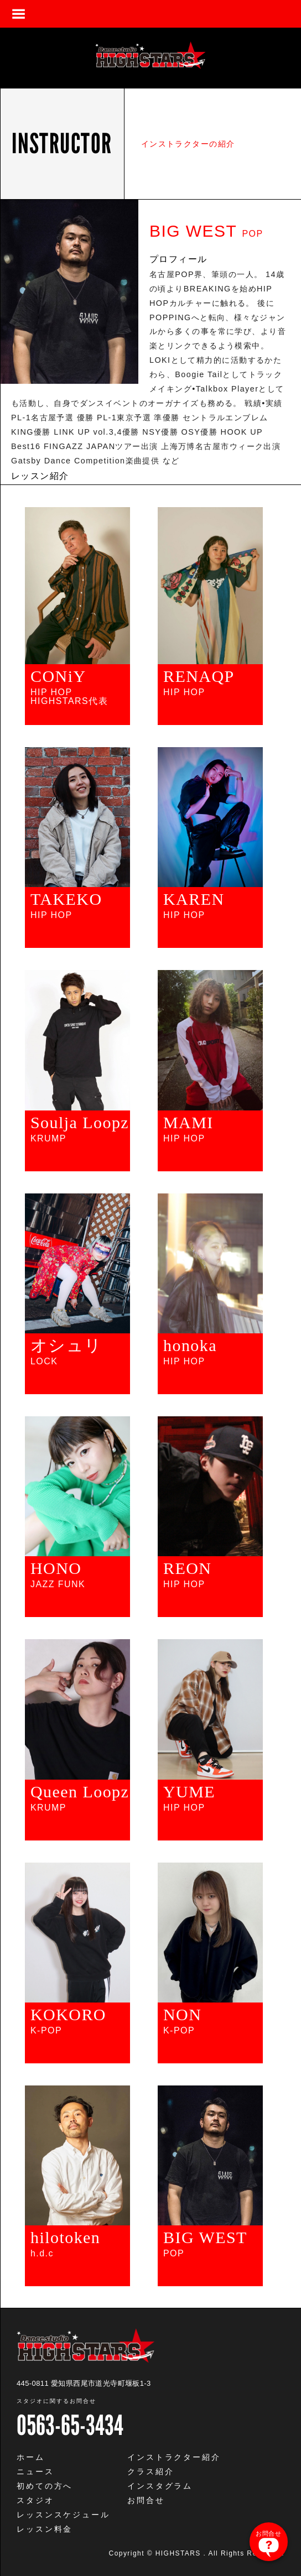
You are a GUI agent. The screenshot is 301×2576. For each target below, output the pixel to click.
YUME (189, 1792)
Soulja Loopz (79, 1122)
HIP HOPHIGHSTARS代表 (69, 697)
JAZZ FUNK (57, 1584)
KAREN (194, 899)
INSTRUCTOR (62, 143)
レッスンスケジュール (63, 2514)
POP (173, 2253)
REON (187, 1568)
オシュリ (66, 1345)
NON (182, 2014)
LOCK (44, 1361)
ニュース (35, 2471)
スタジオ (35, 2500)
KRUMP (48, 1138)
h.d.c (42, 2253)
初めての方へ (44, 2485)
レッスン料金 (44, 2529)
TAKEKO (66, 899)
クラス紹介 (150, 2471)
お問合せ (146, 2500)
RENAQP (199, 676)
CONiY (58, 676)
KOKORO (68, 2014)
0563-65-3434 (70, 2425)
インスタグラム (160, 2485)
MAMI (188, 1122)
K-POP (46, 2030)
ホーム (31, 2457)
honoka (190, 1345)
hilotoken (65, 2237)
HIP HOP (184, 692)
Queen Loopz (79, 1792)
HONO (55, 1568)
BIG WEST (205, 2237)
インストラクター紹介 (174, 2457)
